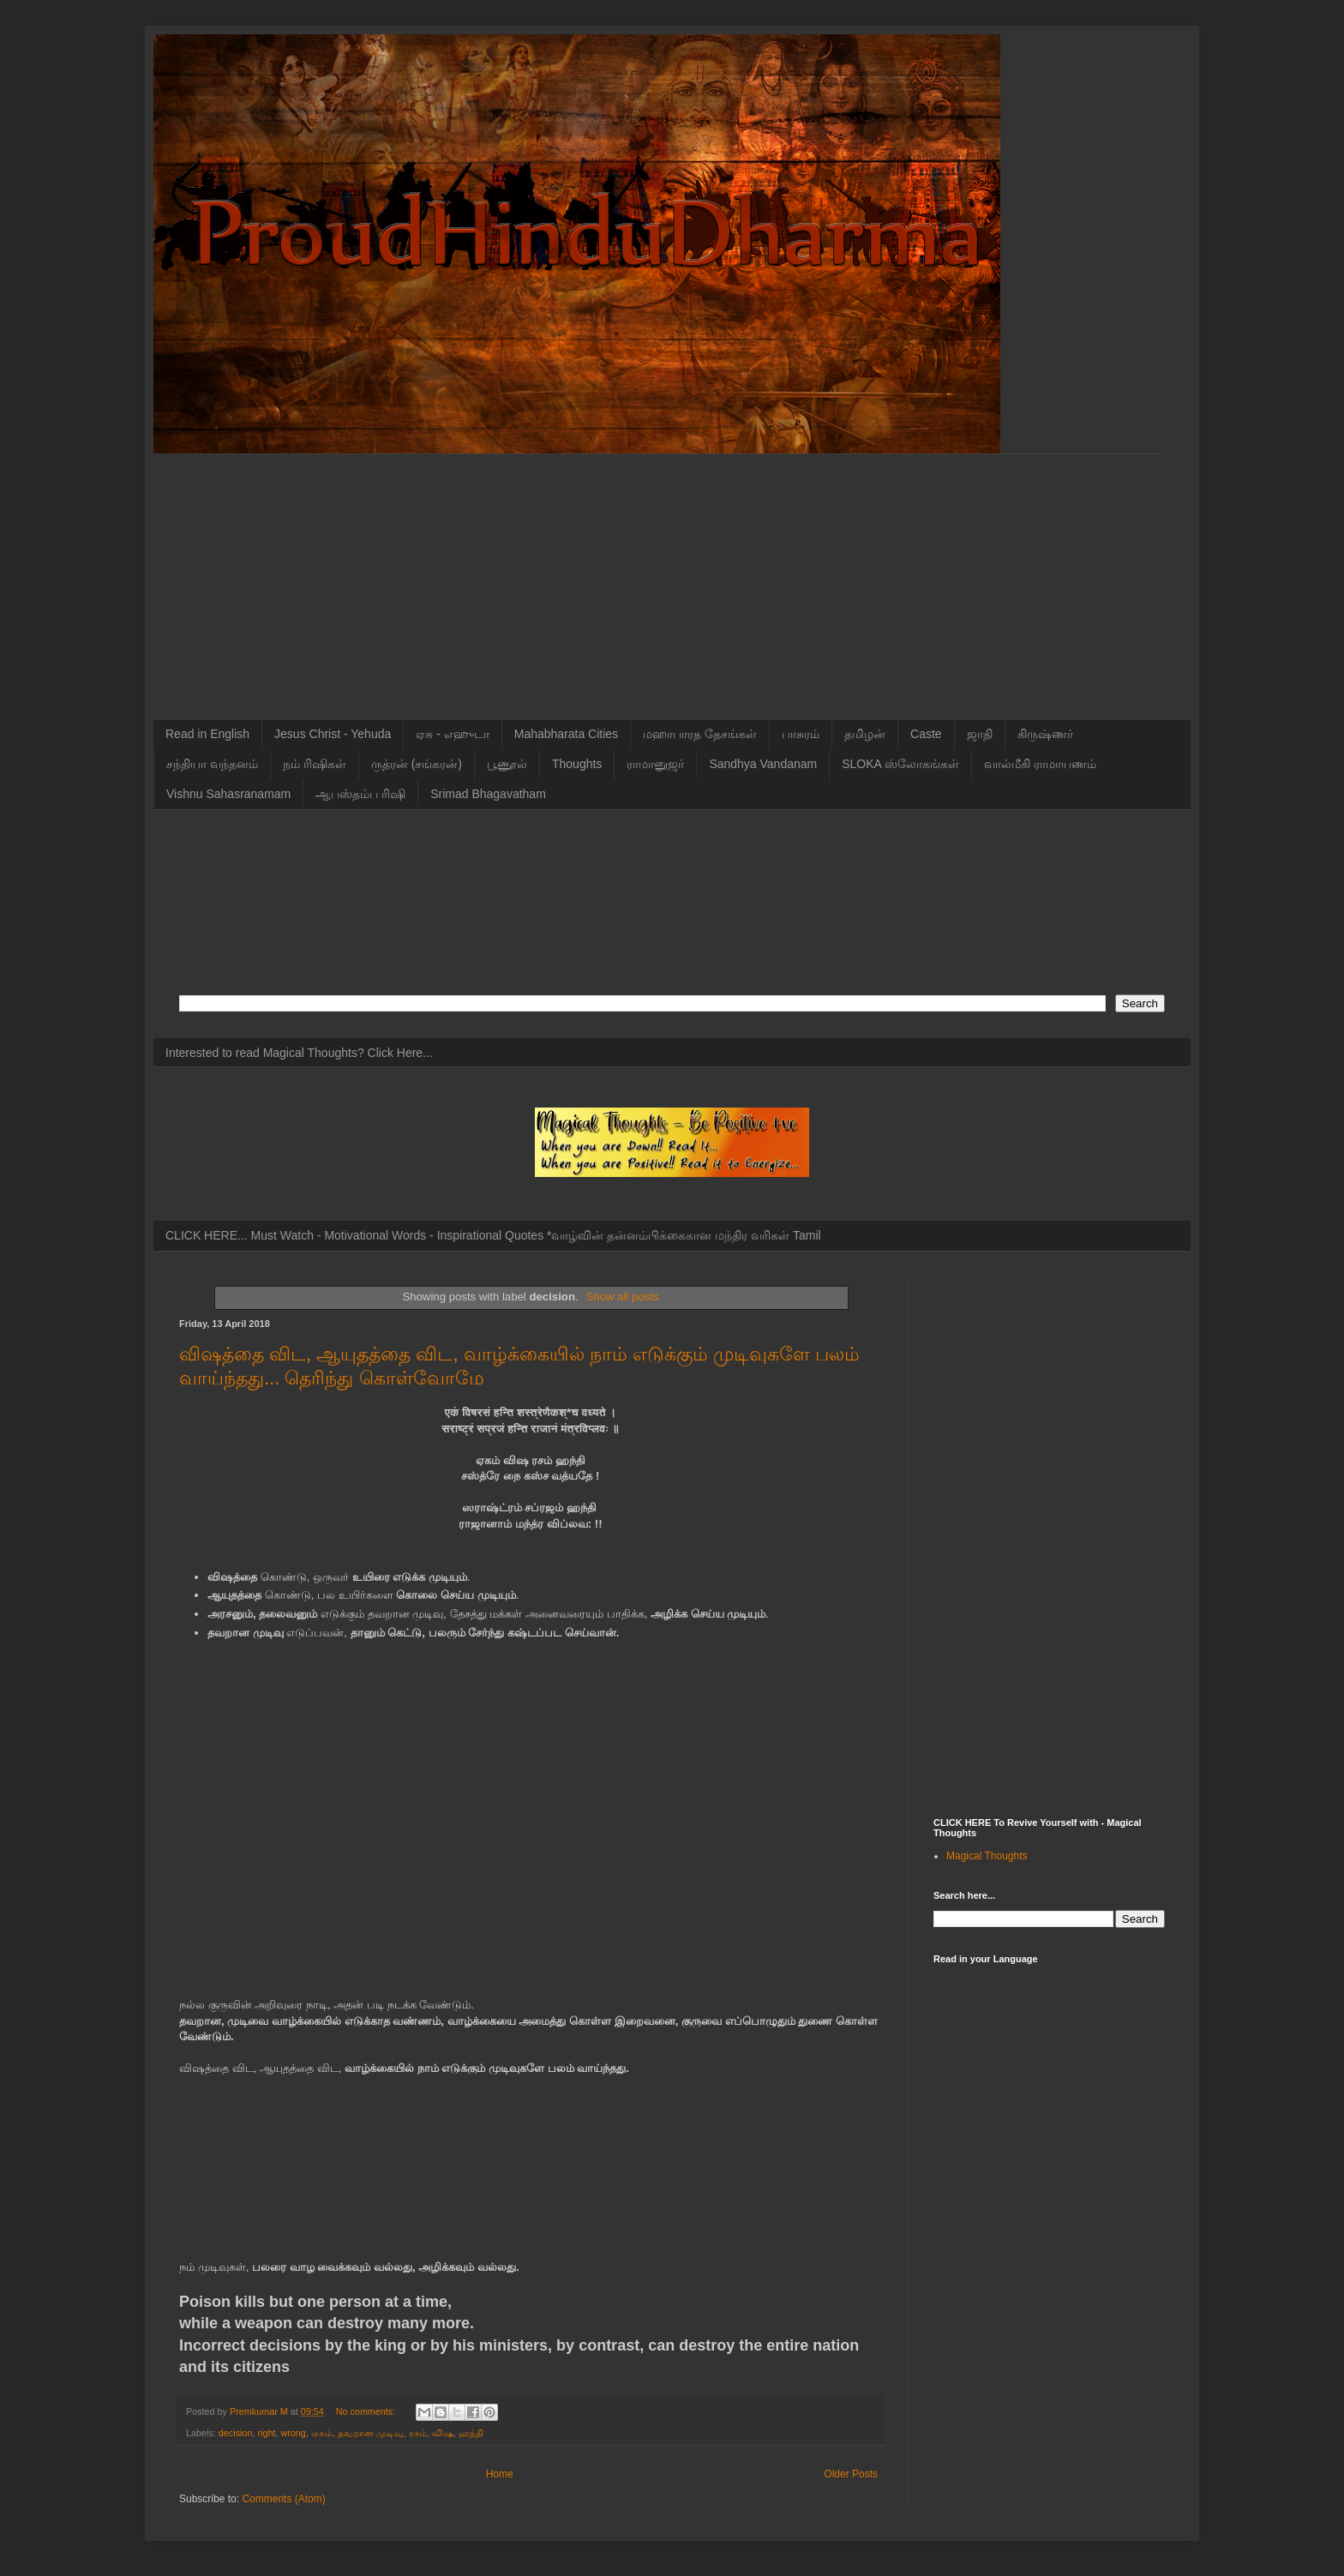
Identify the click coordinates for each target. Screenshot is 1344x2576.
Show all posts (622, 1296)
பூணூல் (507, 764)
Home (499, 2474)
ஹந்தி (471, 2433)
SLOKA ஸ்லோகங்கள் (900, 764)
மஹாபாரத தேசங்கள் (700, 734)
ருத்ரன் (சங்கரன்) (416, 764)
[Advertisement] (672, 574)
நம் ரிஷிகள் (314, 764)
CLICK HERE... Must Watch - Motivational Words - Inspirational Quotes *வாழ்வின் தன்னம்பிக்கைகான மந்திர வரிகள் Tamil (493, 1235)
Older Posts (851, 2474)
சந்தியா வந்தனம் (212, 764)
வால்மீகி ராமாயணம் (1040, 764)
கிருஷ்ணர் (1045, 734)
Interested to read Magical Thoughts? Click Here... (299, 1053)
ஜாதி (980, 734)
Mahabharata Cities (566, 734)
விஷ (442, 2433)
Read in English (207, 734)
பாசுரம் (800, 734)
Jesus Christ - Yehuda (332, 734)
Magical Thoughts (987, 1856)
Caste (926, 734)
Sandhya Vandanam (763, 764)
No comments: (367, 2411)
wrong (292, 2433)
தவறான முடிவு (371, 2433)
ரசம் (418, 2433)
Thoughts (577, 764)
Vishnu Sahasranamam (228, 794)
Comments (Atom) (283, 2499)
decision (236, 2433)
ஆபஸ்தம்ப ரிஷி (360, 794)
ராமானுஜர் (655, 764)
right (266, 2433)
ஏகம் (322, 2433)
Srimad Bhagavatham (488, 794)
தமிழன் (864, 734)
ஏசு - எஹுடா (452, 734)
